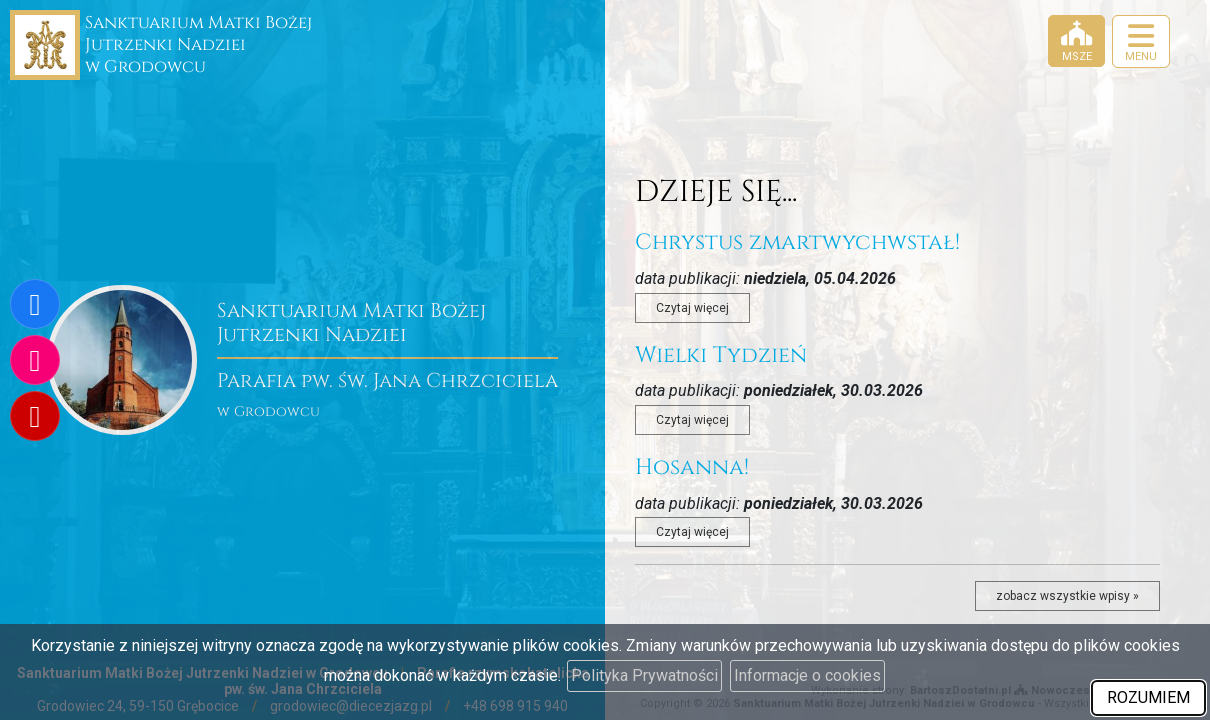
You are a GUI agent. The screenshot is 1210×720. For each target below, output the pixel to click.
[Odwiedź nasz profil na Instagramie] (35, 360)
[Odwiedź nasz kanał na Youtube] (35, 416)
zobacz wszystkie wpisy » (1067, 596)
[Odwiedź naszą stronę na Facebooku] (35, 304)
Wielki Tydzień (721, 355)
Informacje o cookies (807, 675)
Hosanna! (692, 467)
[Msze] (1076, 41)
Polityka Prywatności (644, 675)
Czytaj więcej (692, 308)
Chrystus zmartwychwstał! (797, 242)
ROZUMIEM (1148, 697)
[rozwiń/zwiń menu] (1141, 41)
